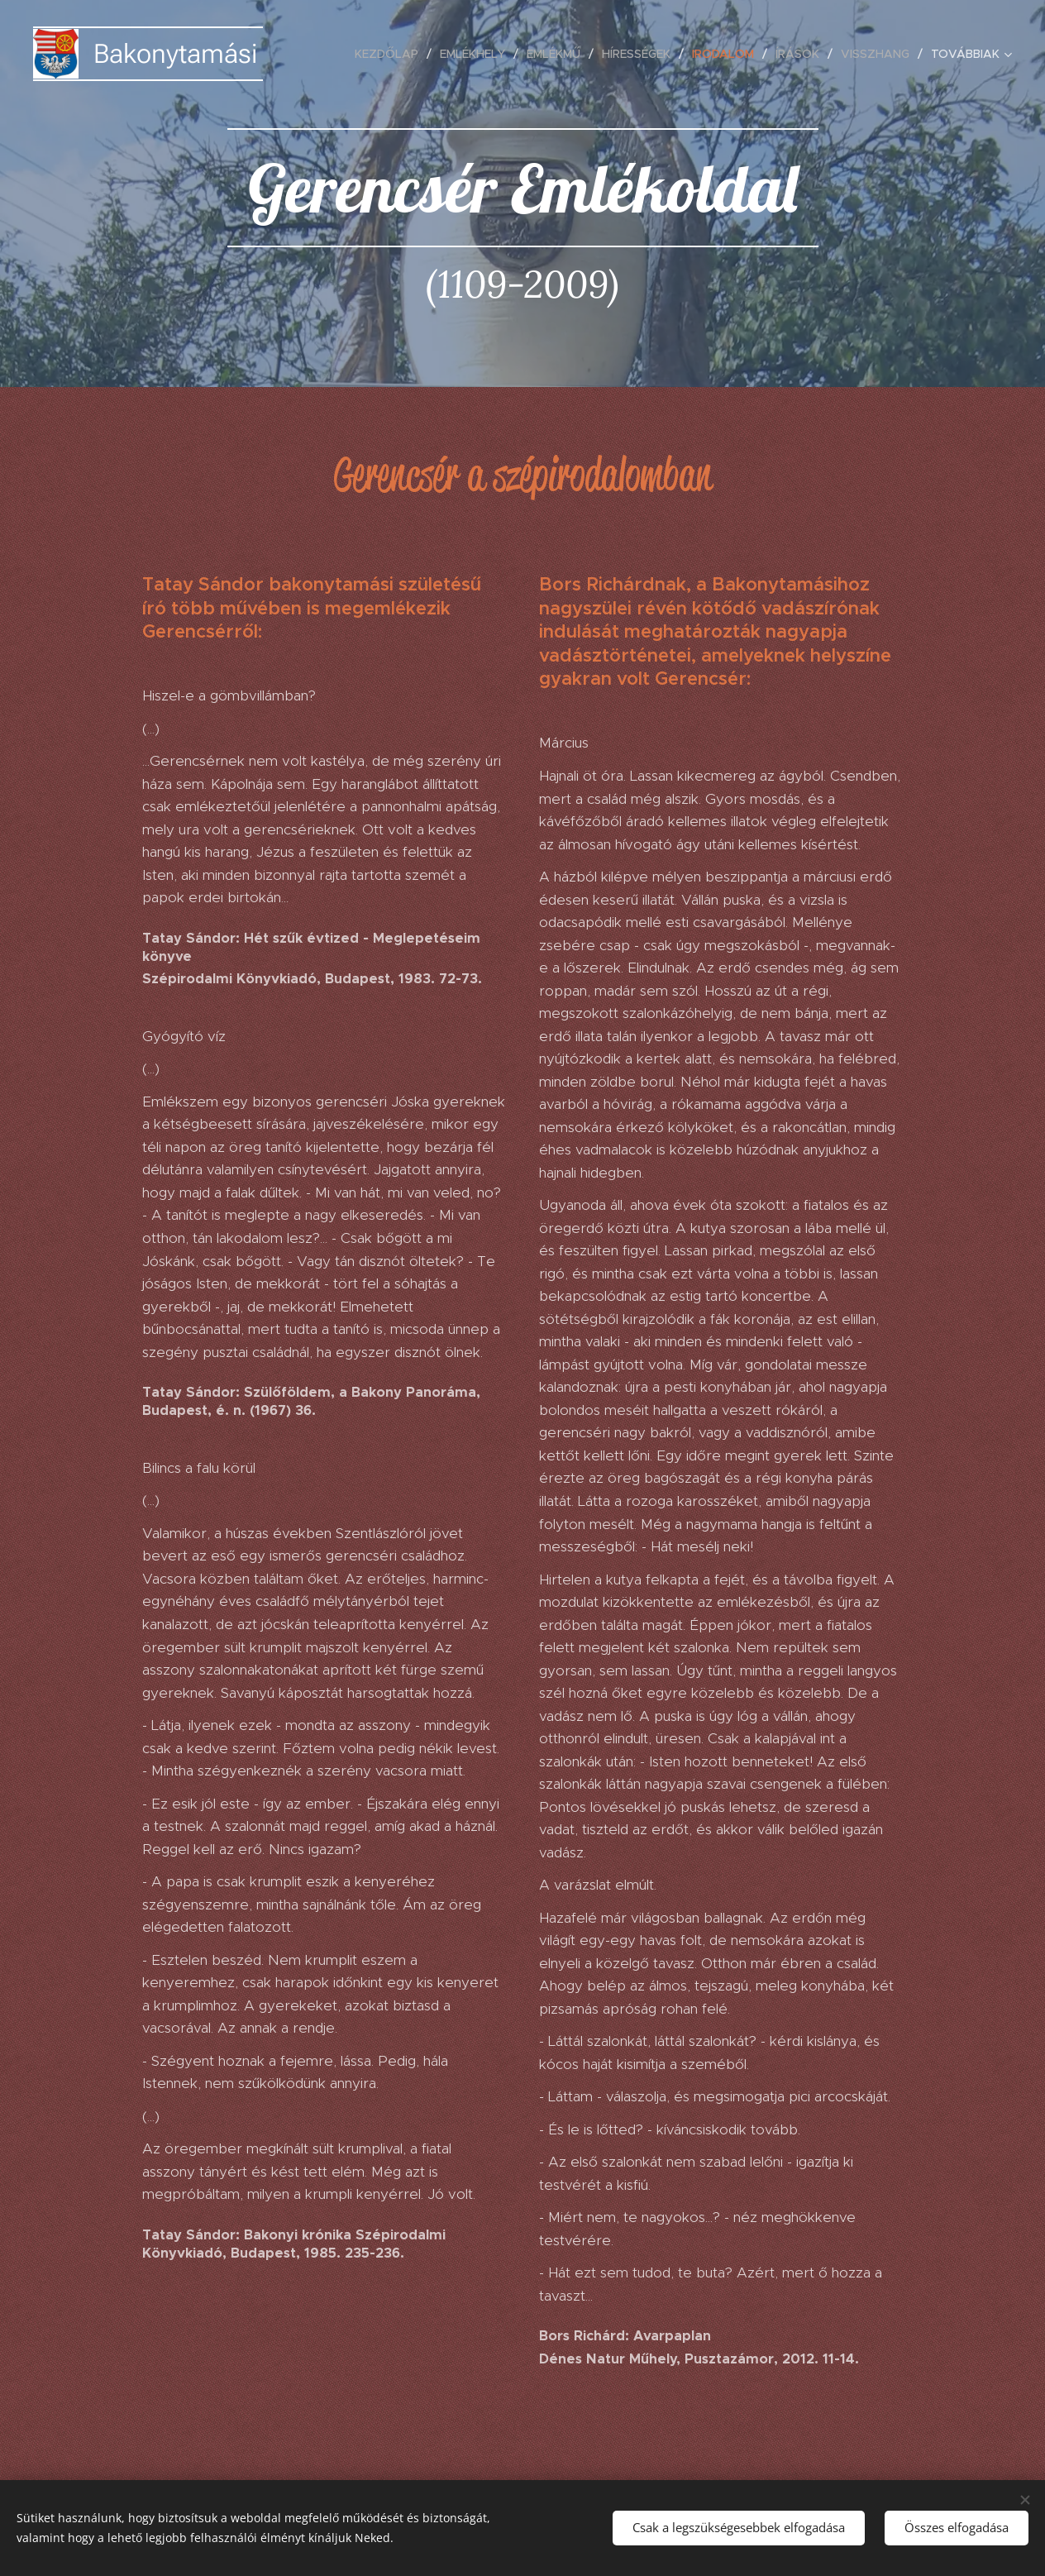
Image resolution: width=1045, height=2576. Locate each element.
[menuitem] (391, 53)
